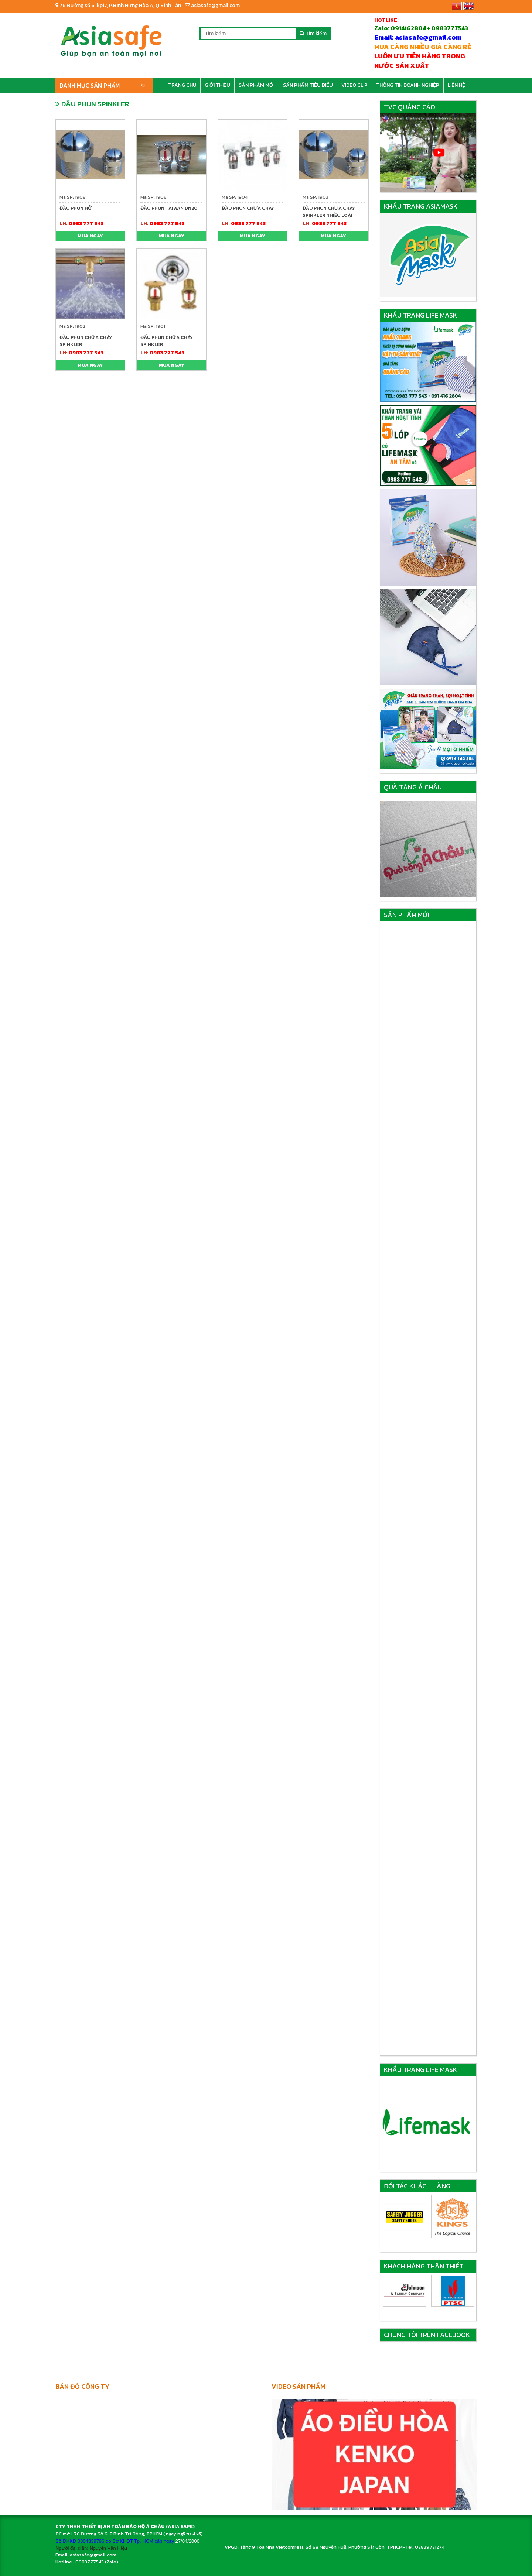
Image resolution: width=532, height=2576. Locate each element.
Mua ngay (90, 235)
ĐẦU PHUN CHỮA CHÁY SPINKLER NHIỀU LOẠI (329, 212)
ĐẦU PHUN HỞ (75, 208)
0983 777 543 (86, 223)
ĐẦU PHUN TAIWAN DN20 (168, 208)
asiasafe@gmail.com (212, 5)
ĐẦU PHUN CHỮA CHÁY (248, 208)
